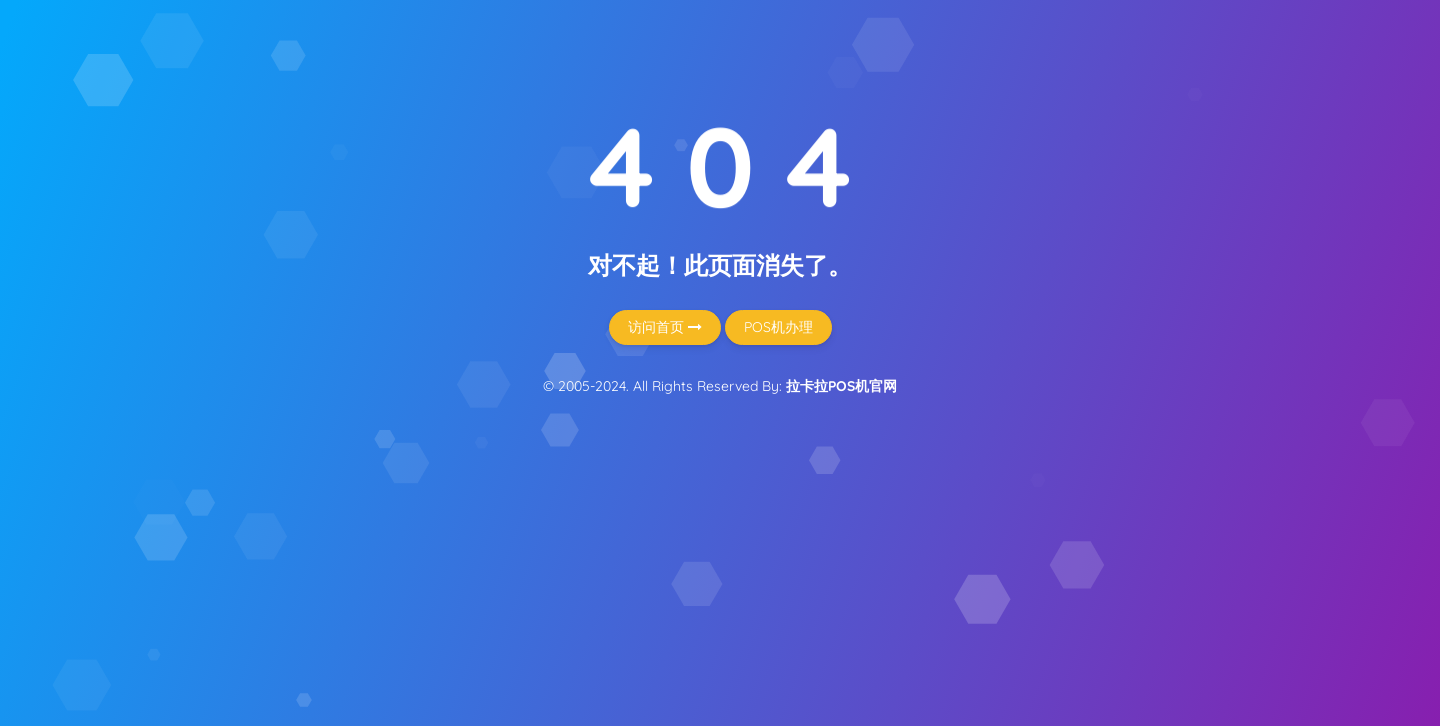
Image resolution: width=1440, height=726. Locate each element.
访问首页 (665, 327)
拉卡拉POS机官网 (841, 386)
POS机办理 (778, 327)
